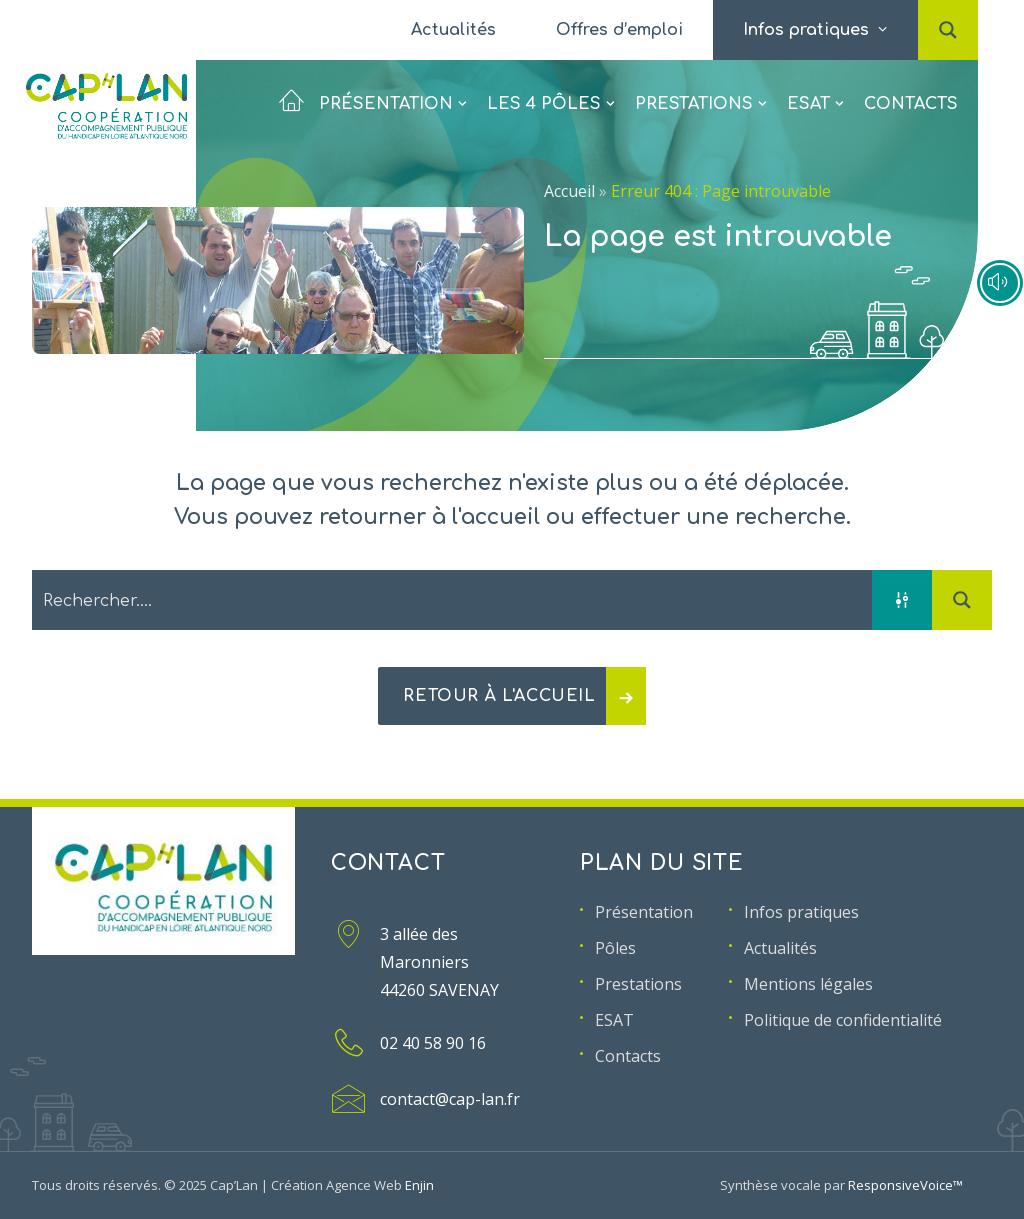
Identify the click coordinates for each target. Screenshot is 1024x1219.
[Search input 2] (453, 600)
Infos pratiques (801, 912)
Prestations (700, 95)
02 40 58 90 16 (433, 1043)
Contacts (911, 95)
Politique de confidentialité (843, 1020)
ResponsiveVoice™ (905, 1185)
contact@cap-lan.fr (450, 1099)
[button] (948, 9)
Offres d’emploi (619, 30)
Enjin (419, 1185)
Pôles (615, 948)
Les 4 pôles (550, 95)
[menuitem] (453, 30)
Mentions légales (808, 984)
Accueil (569, 191)
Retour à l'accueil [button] (524, 696)
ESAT (815, 95)
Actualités (453, 30)
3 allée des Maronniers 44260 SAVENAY (439, 962)
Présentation (372, 95)
